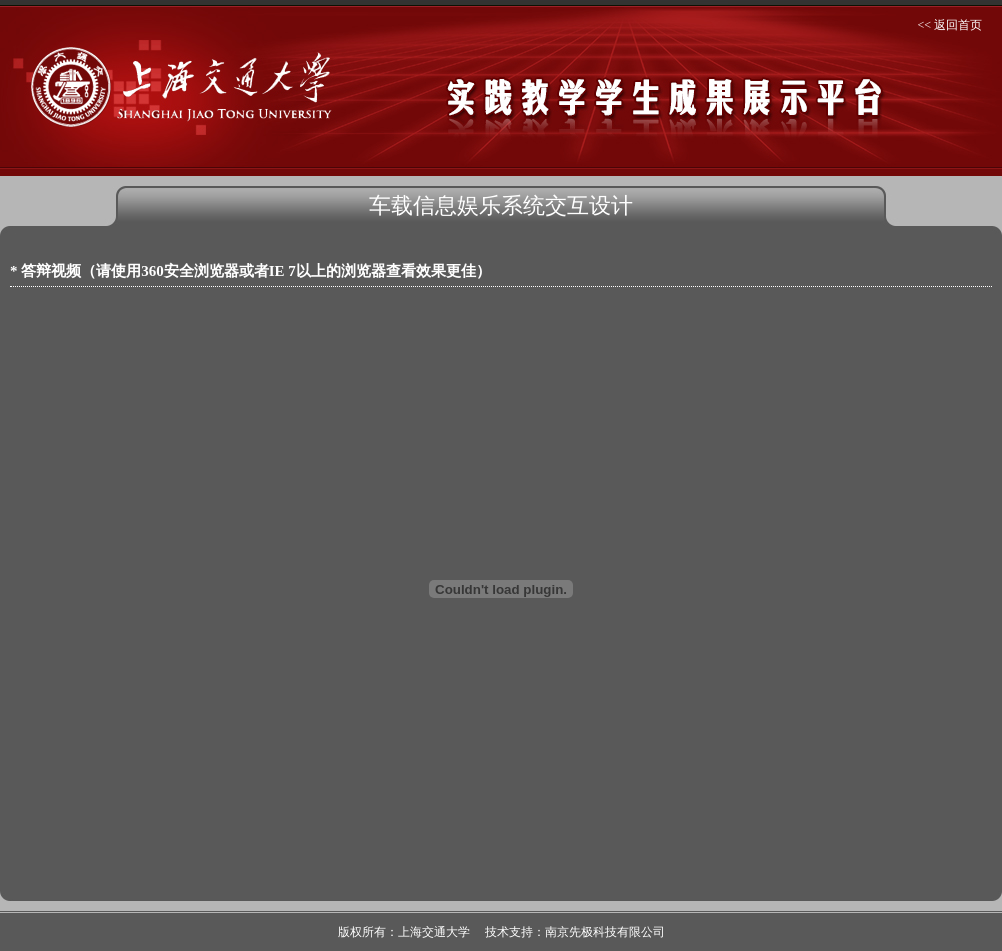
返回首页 (958, 25)
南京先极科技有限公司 (605, 932)
